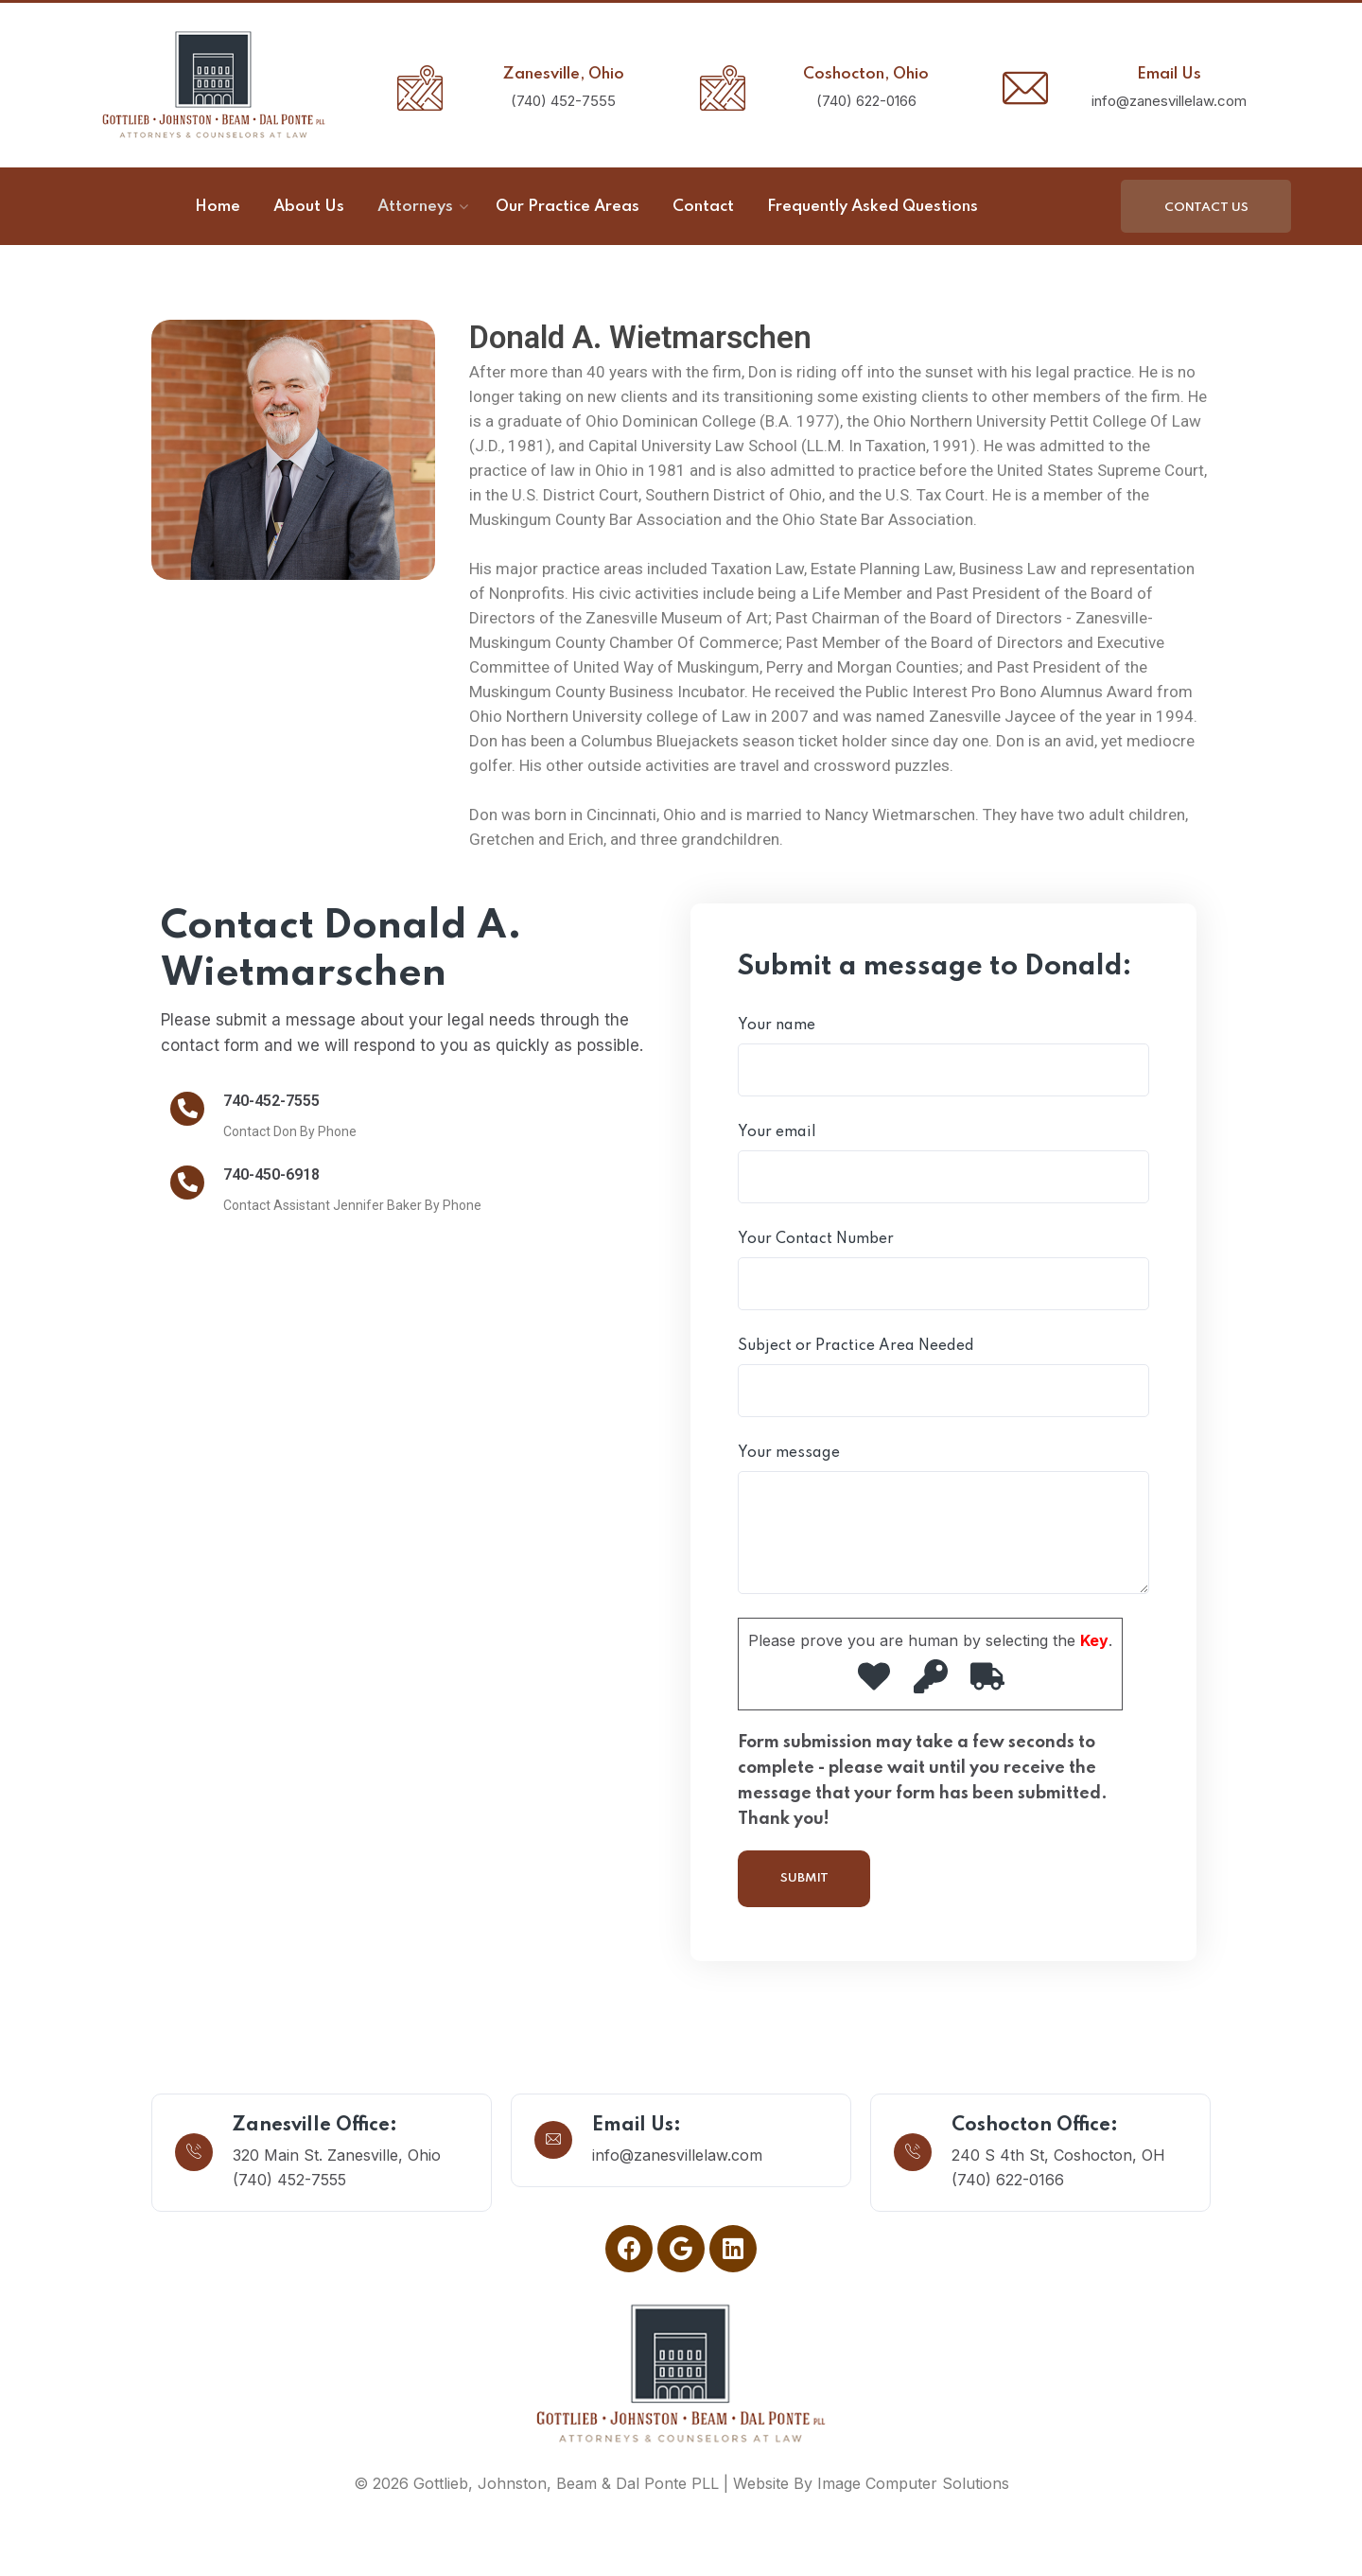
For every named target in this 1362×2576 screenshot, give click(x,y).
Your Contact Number (943, 1271)
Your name (943, 1057)
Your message (943, 1520)
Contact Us (1206, 208)
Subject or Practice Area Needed (943, 1378)
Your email (943, 1164)
